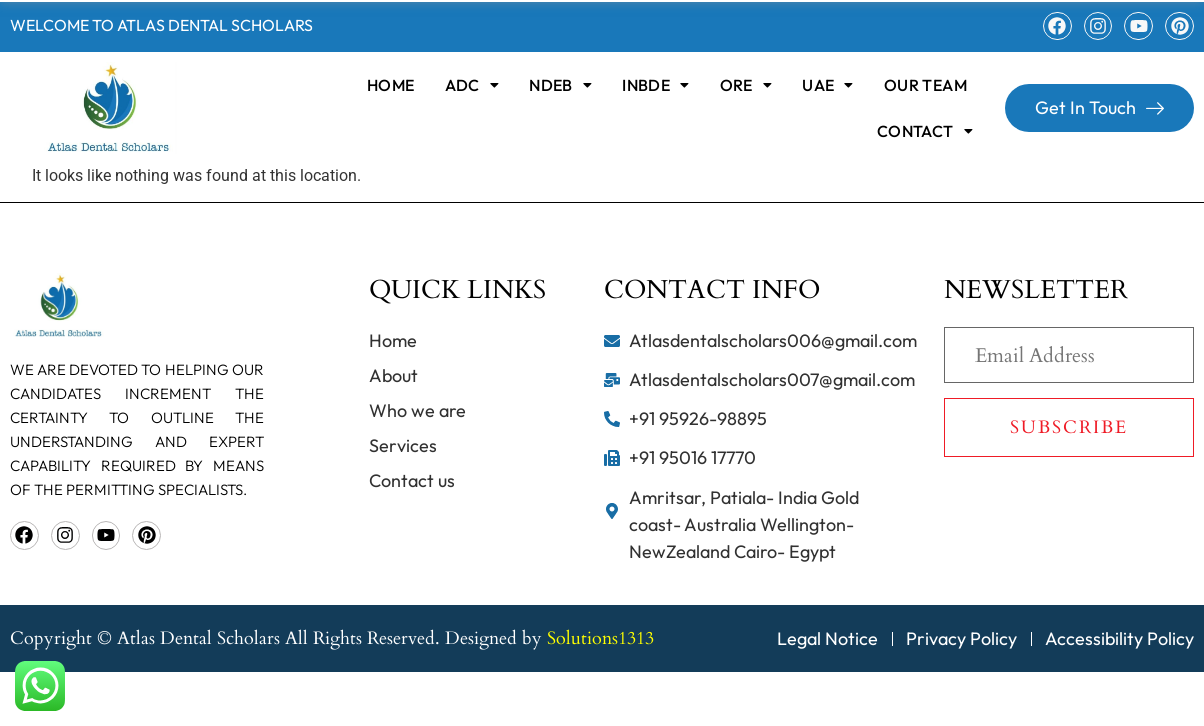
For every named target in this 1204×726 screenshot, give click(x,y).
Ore (746, 85)
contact (925, 131)
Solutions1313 (600, 638)
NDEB (560, 85)
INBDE (655, 85)
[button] (472, 85)
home (391, 85)
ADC (472, 85)
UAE (828, 85)
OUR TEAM (925, 85)
